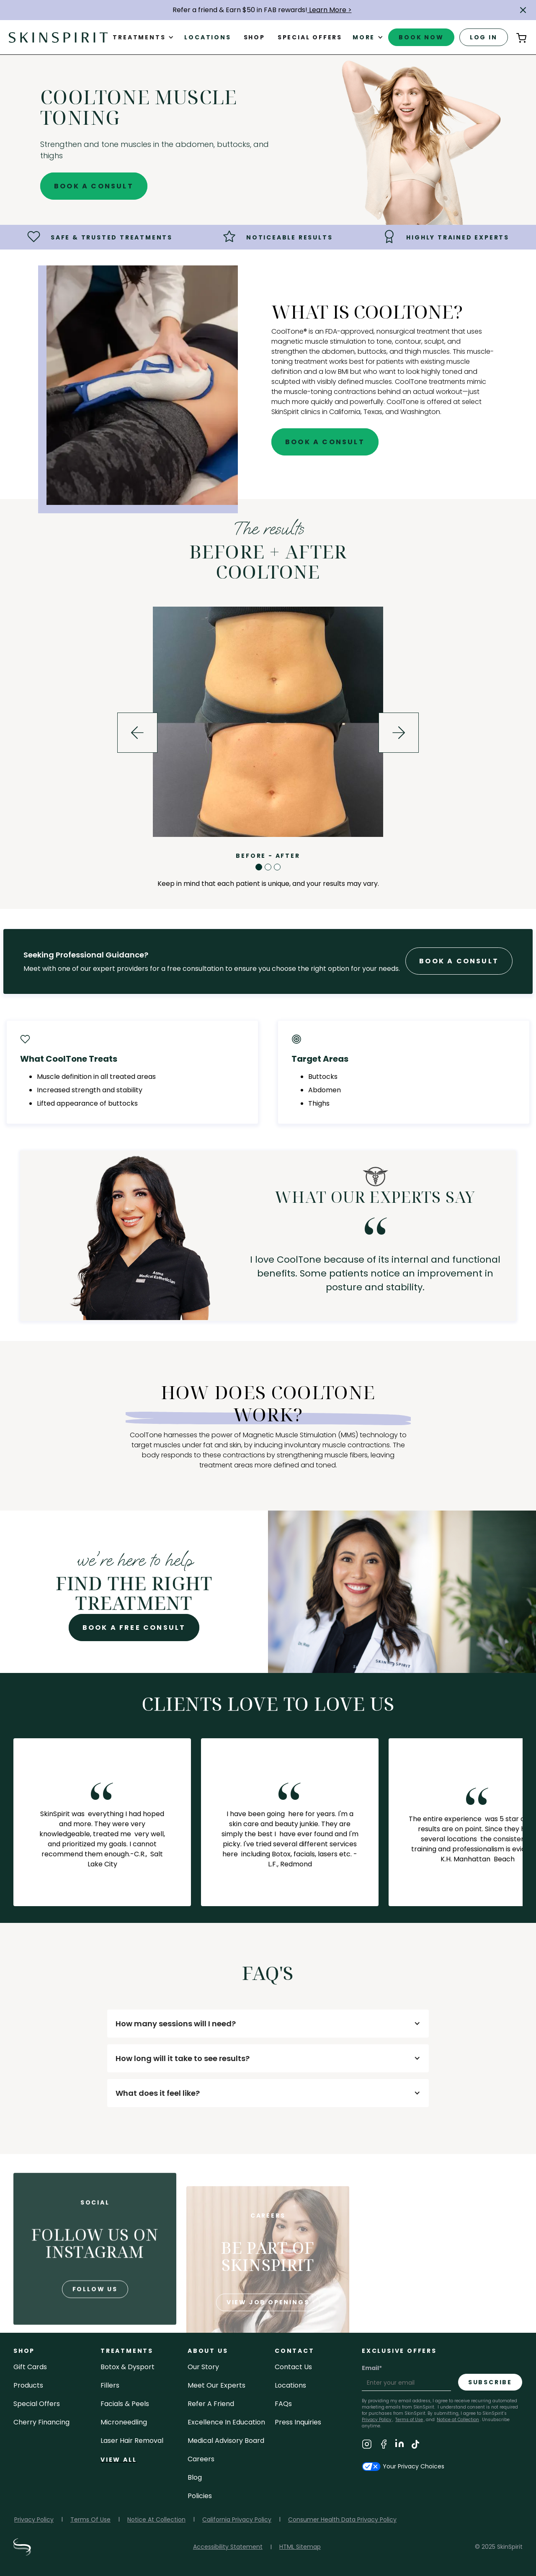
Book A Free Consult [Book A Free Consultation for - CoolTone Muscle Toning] (134, 1627)
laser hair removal (131, 2440)
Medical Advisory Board (226, 2440)
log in (483, 37)
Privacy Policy (34, 2519)
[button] (523, 10)
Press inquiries (298, 2422)
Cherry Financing (41, 2422)
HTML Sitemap (300, 2547)
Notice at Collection (458, 2419)
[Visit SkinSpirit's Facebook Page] (384, 2445)
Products (28, 2385)
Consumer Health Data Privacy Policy (342, 2519)
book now (421, 37)
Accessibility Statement (228, 2547)
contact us (293, 2367)
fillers (109, 2385)
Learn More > (329, 10)
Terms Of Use (90, 2519)
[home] (58, 37)
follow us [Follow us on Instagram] (95, 2320)
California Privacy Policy (236, 2519)
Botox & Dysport (127, 2367)
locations (290, 2385)
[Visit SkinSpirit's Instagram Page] (367, 2445)
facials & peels (124, 2404)
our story (203, 2367)
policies (200, 2496)
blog (195, 2477)
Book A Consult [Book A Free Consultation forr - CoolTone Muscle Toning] (459, 961)
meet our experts (216, 2385)
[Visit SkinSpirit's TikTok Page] (415, 2445)
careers (201, 2459)
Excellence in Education (226, 2422)
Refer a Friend (211, 2404)
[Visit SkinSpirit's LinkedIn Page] (399, 2445)
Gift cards (30, 2367)
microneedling (123, 2422)
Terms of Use (409, 2419)
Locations (207, 37)
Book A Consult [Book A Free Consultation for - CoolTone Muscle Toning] (94, 186)
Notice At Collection (156, 2519)
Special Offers (36, 2404)
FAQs (283, 2404)
